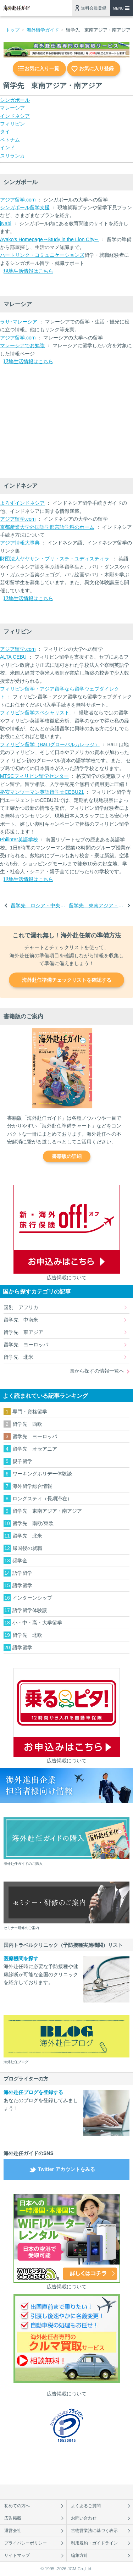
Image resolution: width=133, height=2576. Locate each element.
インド (7, 147)
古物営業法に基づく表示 (94, 2530)
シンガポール (15, 100)
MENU (118, 8)
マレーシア (12, 108)
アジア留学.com (17, 200)
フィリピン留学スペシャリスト (35, 712)
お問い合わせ (83, 2518)
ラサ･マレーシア (18, 322)
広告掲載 (12, 2518)
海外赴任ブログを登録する (33, 2092)
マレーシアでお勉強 (22, 345)
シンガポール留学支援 (25, 207)
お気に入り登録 (96, 68)
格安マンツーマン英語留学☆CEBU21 (42, 792)
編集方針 (79, 2555)
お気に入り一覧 (41, 68)
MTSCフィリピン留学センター (34, 776)
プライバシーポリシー (25, 2543)
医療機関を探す (21, 1958)
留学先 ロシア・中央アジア (38, 905)
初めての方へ (17, 2505)
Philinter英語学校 (19, 839)
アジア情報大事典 (20, 542)
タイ (5, 131)
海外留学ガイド (43, 30)
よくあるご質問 (86, 2505)
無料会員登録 (93, 8)
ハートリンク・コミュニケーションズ (42, 255)
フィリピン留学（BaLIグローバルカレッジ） (50, 744)
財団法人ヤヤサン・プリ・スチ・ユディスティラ (55, 558)
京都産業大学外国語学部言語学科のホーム (47, 527)
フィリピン (12, 124)
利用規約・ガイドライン (94, 2543)
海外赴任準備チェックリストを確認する (66, 980)
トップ (13, 30)
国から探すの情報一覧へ (97, 1371)
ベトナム (10, 140)
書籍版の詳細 (67, 1156)
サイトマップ (17, 2555)
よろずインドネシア (22, 503)
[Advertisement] (53, 422)
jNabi (5, 223)
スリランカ (12, 156)
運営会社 (12, 2530)
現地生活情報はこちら (28, 271)
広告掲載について (67, 1277)
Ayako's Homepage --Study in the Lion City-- (49, 239)
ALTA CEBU (13, 657)
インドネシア (15, 116)
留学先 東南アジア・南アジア (96, 905)
